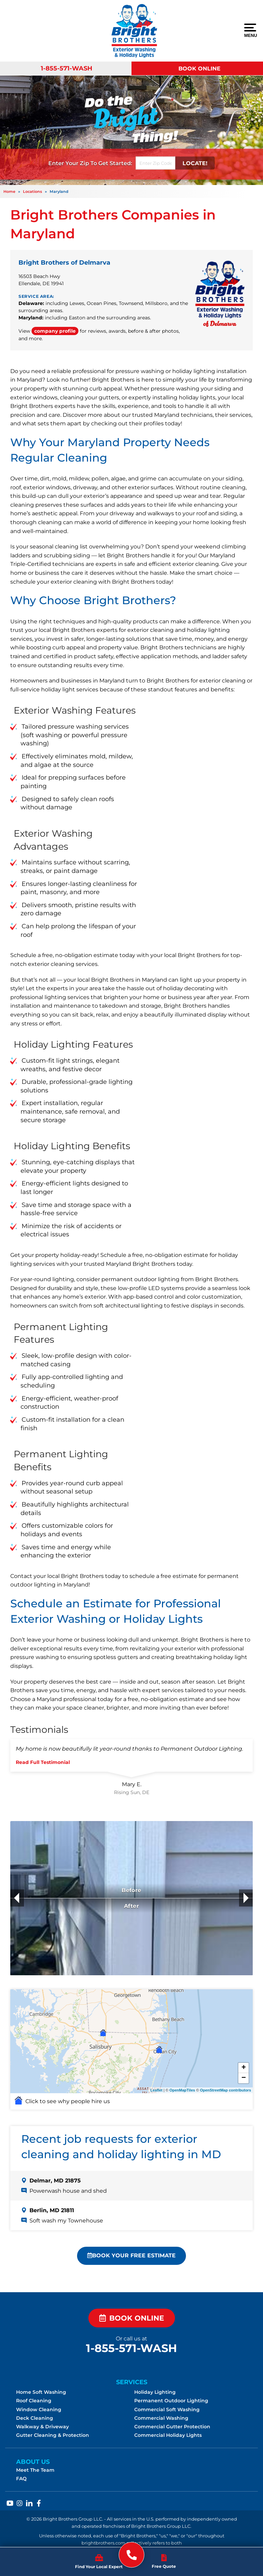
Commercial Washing (161, 2418)
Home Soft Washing (41, 2392)
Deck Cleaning (34, 2418)
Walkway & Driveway (42, 2427)
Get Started (114, 163)
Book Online (199, 68)
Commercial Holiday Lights (168, 2435)
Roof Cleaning (33, 2401)
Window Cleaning (38, 2409)
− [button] (243, 2078)
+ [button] (243, 2068)
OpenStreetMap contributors (225, 2090)
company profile (55, 331)
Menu (250, 31)
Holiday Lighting (155, 2392)
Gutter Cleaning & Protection (52, 2435)
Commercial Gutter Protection (172, 2427)
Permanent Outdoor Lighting (171, 2401)
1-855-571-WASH (66, 68)
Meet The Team (35, 2470)
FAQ (21, 2478)
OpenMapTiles (182, 2090)
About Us (33, 2461)
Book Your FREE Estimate (131, 2255)
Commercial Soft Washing (167, 2409)
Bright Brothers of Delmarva (64, 262)
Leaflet (156, 2090)
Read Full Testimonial (43, 1762)
